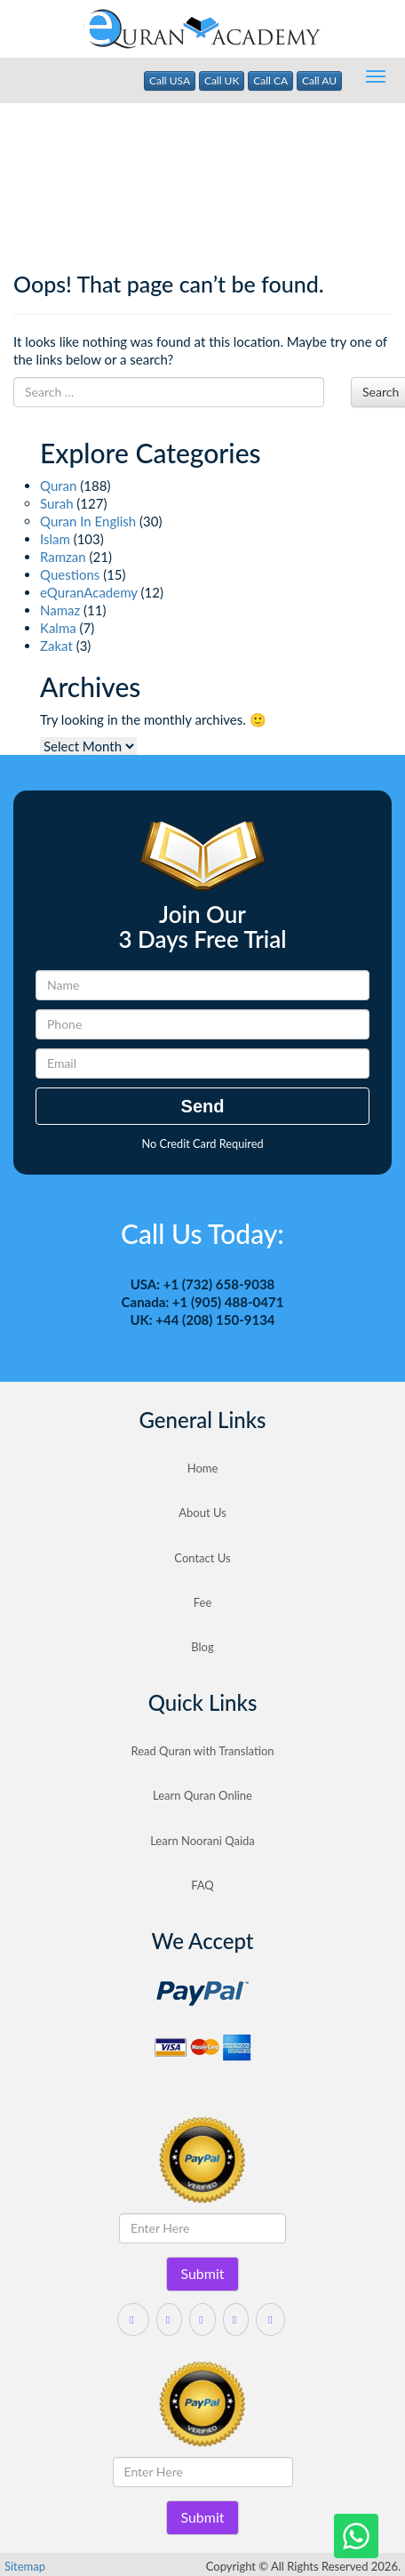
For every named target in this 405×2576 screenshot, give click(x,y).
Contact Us (202, 1558)
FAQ (202, 1885)
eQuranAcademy (89, 592)
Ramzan (63, 557)
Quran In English (88, 521)
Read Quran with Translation (202, 1751)
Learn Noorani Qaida (202, 1841)
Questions (69, 574)
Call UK (222, 80)
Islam (55, 539)
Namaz (60, 610)
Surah (57, 503)
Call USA (169, 80)
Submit (202, 2273)
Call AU (319, 80)
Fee (203, 1602)
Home (202, 1468)
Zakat (56, 646)
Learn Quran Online (202, 1795)
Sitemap (24, 2566)
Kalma (58, 628)
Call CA (270, 80)
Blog (202, 1647)
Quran (58, 485)
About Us (202, 1512)
